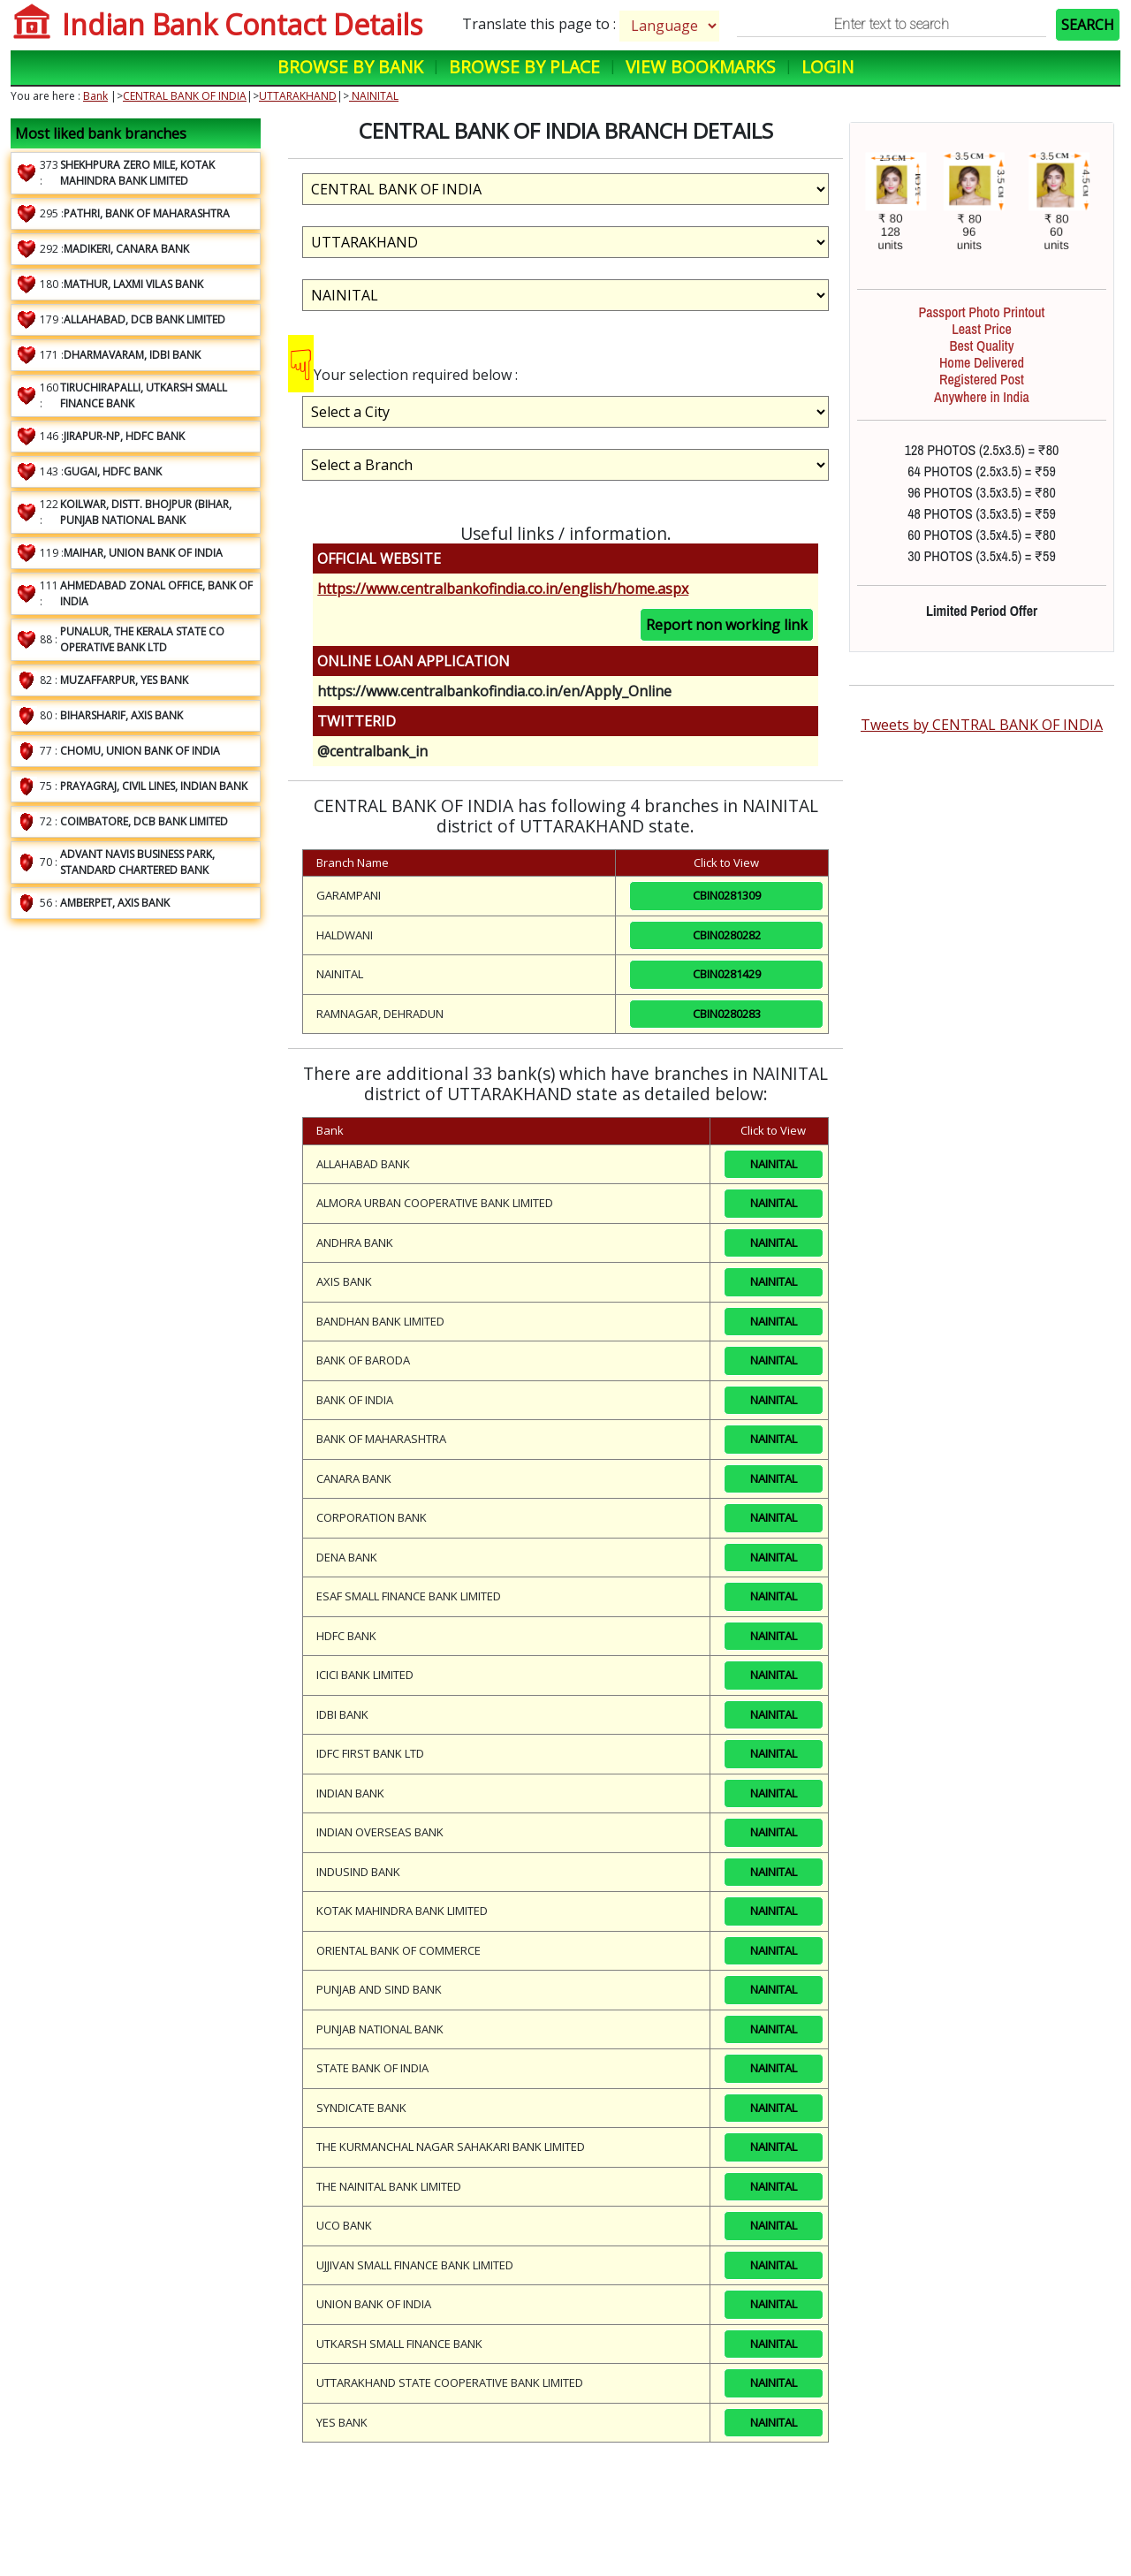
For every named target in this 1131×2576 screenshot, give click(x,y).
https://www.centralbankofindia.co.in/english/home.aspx (502, 588)
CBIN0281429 (727, 974)
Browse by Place (524, 67)
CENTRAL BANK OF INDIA (185, 95)
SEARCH (1087, 24)
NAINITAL (374, 95)
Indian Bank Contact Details (242, 24)
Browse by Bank (350, 67)
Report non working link (727, 625)
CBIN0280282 (727, 935)
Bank (95, 95)
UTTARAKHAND (298, 95)
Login (827, 67)
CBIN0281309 (727, 895)
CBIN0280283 (727, 1014)
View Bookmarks (701, 67)
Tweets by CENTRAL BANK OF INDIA (982, 724)
